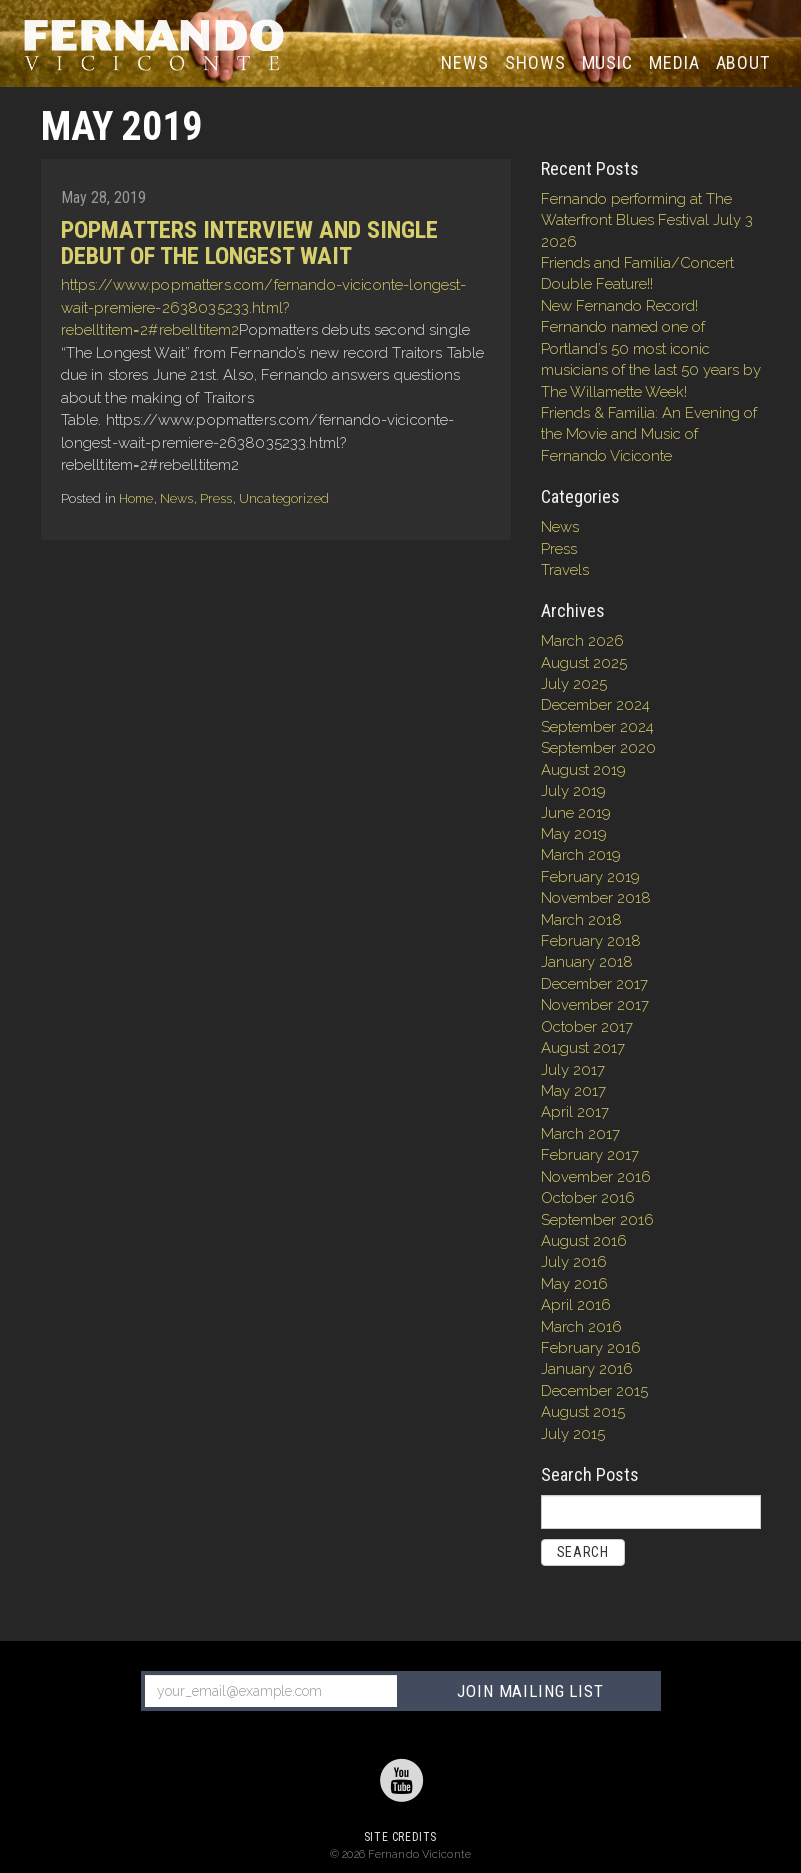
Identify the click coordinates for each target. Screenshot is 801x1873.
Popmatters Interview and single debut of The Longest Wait (249, 243)
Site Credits (400, 1837)
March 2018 (581, 920)
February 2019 (590, 877)
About (743, 62)
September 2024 (597, 727)
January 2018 (587, 962)
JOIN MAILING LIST (530, 1691)
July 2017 (573, 1070)
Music (608, 62)
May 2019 (574, 834)
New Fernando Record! (619, 306)
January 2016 (587, 1369)
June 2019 (576, 813)
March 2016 (581, 1327)
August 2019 (583, 770)
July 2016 (574, 1262)
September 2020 (598, 748)
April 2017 (575, 1112)
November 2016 (596, 1177)
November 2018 (596, 898)
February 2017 (590, 1155)
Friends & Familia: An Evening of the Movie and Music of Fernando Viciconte (649, 434)
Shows (535, 62)
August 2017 (583, 1048)
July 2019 (573, 791)
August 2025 (584, 663)
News (469, 62)
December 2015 (594, 1391)
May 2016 (574, 1284)
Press (216, 498)
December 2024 (595, 705)
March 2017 (580, 1134)
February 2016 (591, 1348)
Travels (565, 570)
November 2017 (595, 1005)
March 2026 (582, 641)
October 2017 (587, 1027)
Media (674, 62)
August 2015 (583, 1412)
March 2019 (581, 855)
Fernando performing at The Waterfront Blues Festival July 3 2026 (647, 220)
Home (136, 498)
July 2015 (573, 1434)
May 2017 (573, 1091)
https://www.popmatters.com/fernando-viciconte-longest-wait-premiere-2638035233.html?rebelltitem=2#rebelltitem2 (264, 307)
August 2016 (584, 1241)
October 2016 (588, 1198)
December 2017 (594, 984)
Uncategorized (284, 498)
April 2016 (576, 1305)
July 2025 (574, 684)
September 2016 (597, 1220)
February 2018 (591, 941)
